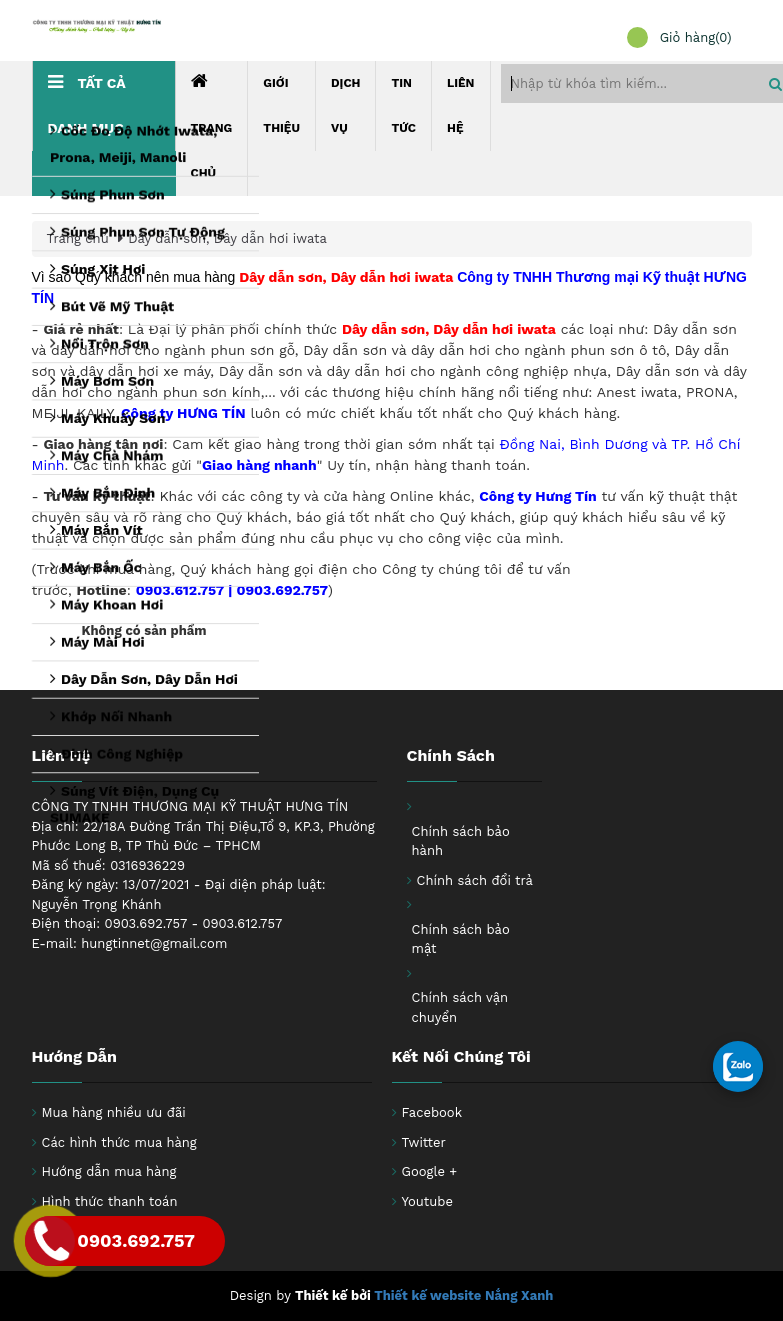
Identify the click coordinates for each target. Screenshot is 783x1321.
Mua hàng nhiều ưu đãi (114, 1112)
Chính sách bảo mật (461, 939)
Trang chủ (212, 126)
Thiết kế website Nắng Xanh (463, 1295)
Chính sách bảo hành (461, 841)
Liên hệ (461, 105)
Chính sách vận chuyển (460, 1007)
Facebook (432, 1112)
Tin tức (403, 105)
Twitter (424, 1142)
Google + (430, 1171)
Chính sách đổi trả (475, 880)
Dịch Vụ (346, 105)
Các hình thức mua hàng (119, 1142)
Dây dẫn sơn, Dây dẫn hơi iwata (227, 238)
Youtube (427, 1201)
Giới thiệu (281, 105)
